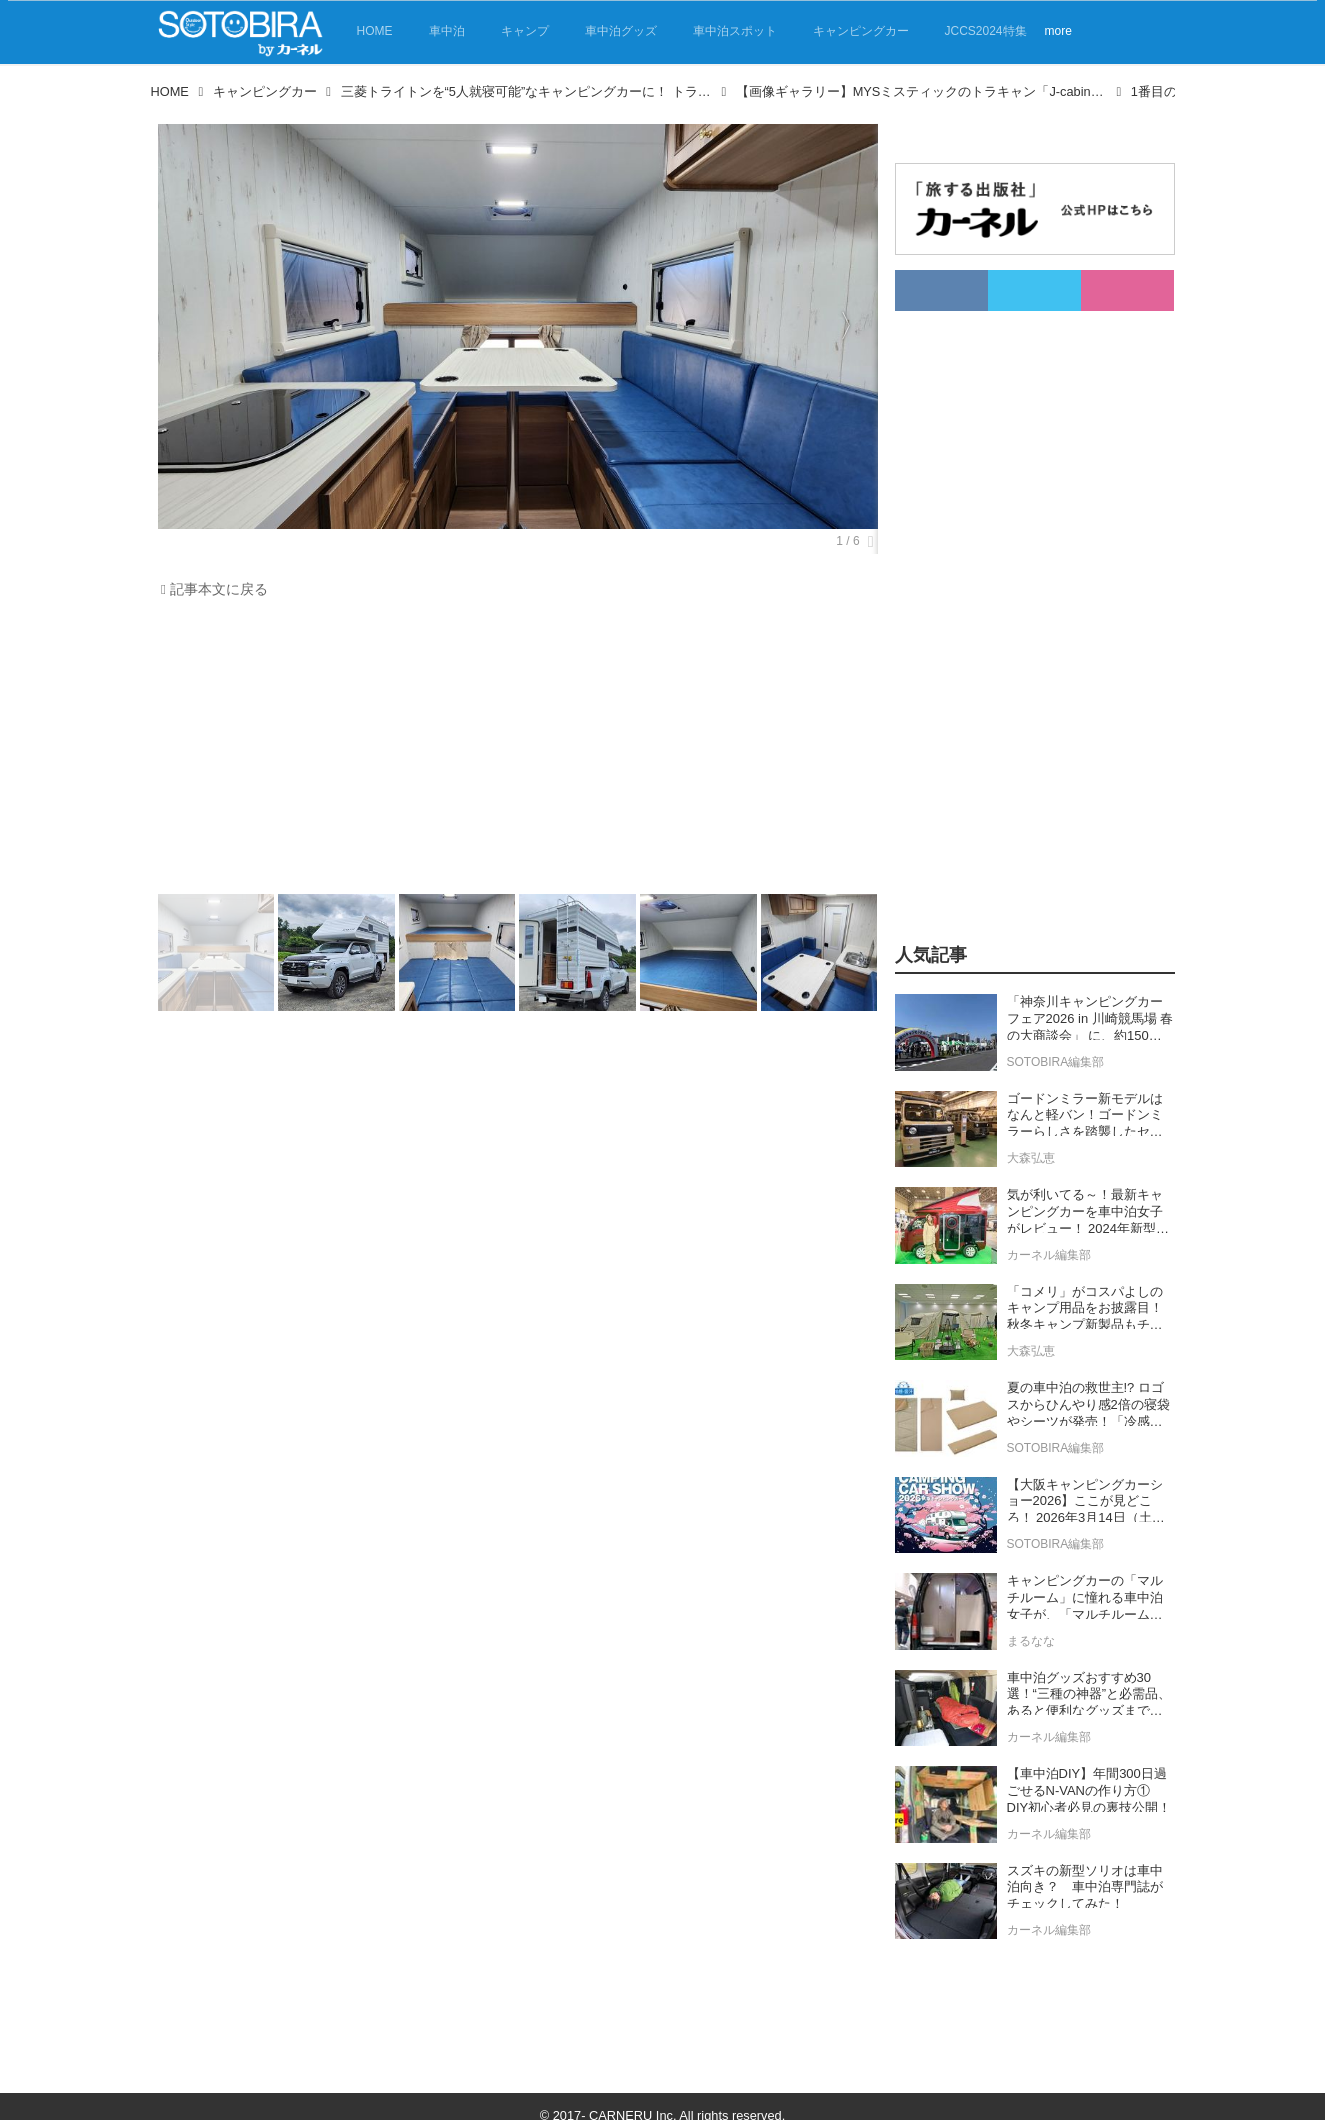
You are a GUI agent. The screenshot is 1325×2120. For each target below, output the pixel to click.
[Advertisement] (513, 751)
